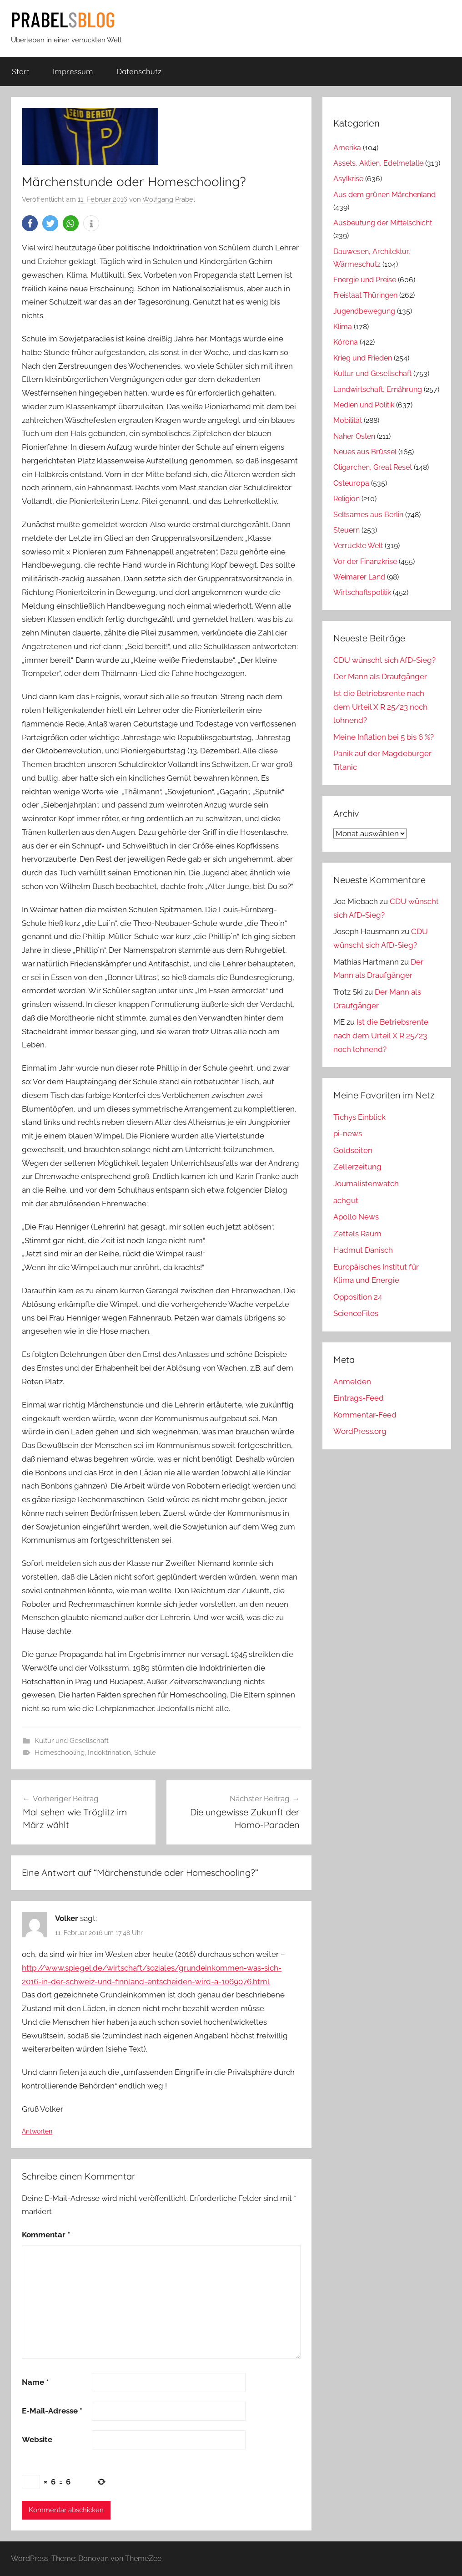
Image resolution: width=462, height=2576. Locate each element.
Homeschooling (60, 1752)
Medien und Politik (363, 405)
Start (21, 71)
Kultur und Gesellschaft (72, 1741)
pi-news (347, 1133)
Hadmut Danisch (363, 1250)
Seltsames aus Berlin (368, 514)
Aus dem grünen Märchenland (384, 194)
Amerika (347, 147)
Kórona (345, 342)
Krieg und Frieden (362, 358)
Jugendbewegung (364, 311)
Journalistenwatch (366, 1183)
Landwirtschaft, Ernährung (377, 389)
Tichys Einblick (359, 1117)
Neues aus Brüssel (365, 451)
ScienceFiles (355, 1313)
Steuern (346, 530)
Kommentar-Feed (365, 1414)
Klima (342, 326)
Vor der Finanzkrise (365, 561)
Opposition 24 (357, 1296)
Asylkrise (348, 178)
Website (37, 2439)
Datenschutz (138, 71)
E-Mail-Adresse (52, 2410)
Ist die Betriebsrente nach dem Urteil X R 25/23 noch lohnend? (380, 707)
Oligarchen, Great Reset (372, 467)
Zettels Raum (357, 1233)
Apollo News (356, 1216)
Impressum (73, 71)
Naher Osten (354, 436)
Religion (346, 498)
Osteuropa (351, 483)
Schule (145, 1752)
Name (35, 2382)
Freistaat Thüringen (365, 295)
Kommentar (46, 2234)
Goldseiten (352, 1150)
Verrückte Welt (358, 545)
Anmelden (352, 1381)
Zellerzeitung (357, 1166)
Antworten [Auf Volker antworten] (37, 2131)
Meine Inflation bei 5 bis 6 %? (383, 737)
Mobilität (347, 420)
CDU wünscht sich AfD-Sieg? (384, 660)
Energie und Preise (364, 279)
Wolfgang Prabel (168, 199)
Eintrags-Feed (358, 1397)
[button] (30, 223)
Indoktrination (109, 1752)
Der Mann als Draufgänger (380, 676)
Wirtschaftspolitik (362, 592)
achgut (345, 1200)
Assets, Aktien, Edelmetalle (378, 163)
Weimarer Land (359, 577)
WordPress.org (360, 1431)
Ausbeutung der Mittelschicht (382, 222)
